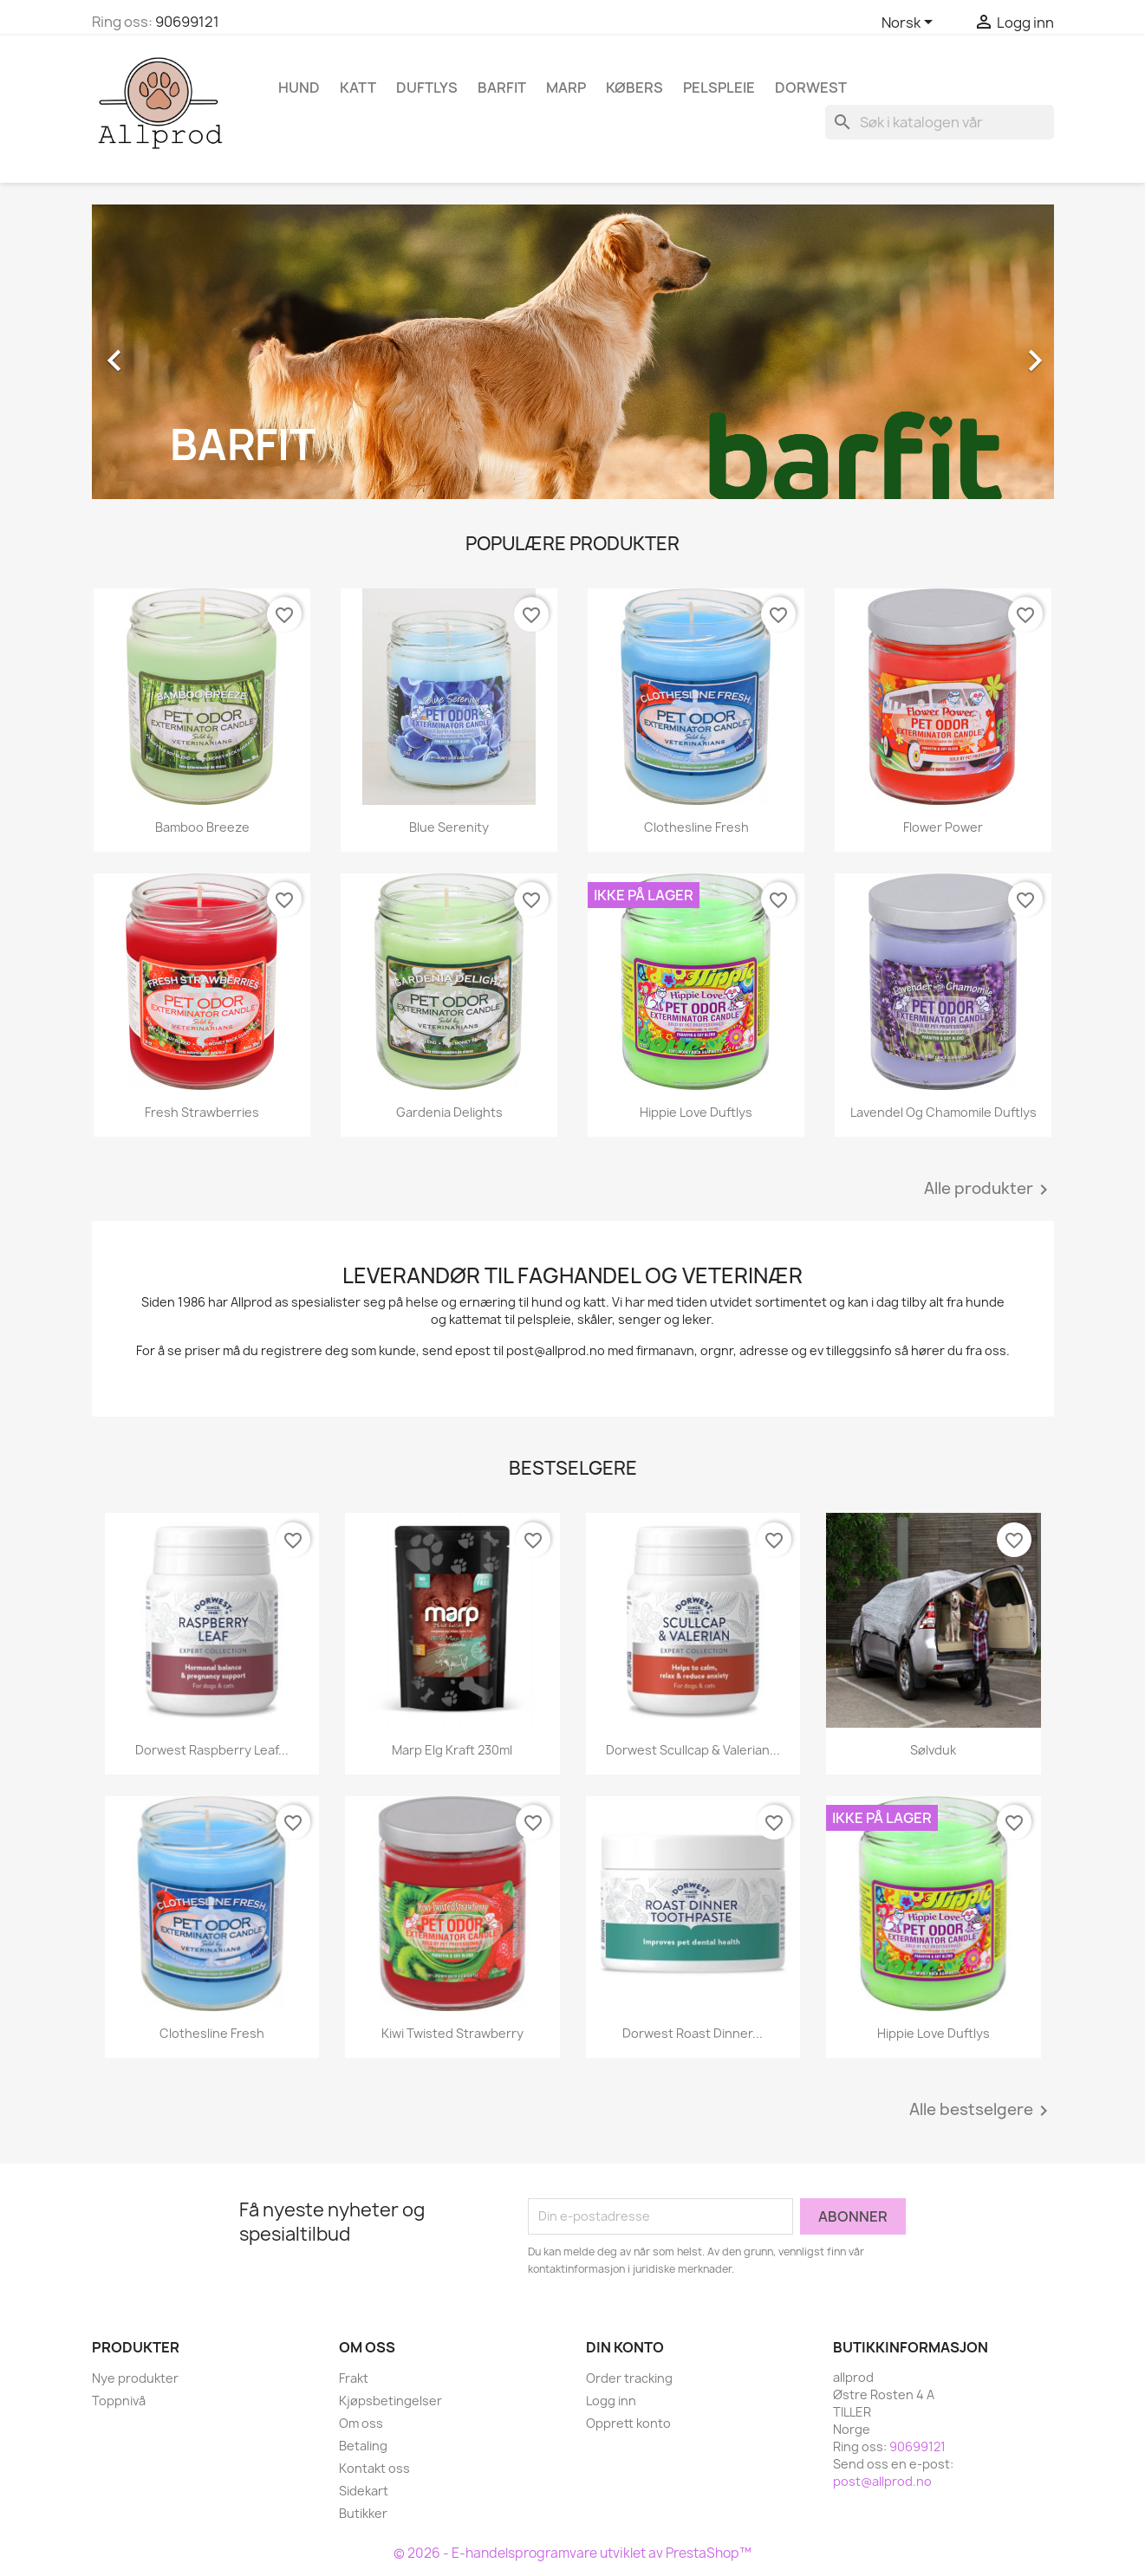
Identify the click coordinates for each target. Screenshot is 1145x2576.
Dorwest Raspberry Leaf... (212, 1750)
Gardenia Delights (449, 1112)
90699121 (187, 21)
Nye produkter (135, 2378)
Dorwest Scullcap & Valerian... (693, 1750)
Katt (358, 87)
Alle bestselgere (981, 2110)
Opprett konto (628, 2423)
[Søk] (939, 122)
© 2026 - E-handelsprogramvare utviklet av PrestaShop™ (572, 2553)
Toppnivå (119, 2400)
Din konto (625, 2347)
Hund (299, 87)
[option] (573, 351)
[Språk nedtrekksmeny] (910, 23)
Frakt (353, 2378)
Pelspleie (719, 87)
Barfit (502, 87)
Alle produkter (989, 1189)
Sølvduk (933, 1750)
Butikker (363, 2513)
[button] (164, 351)
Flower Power (943, 827)
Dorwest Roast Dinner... (692, 2033)
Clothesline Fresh (696, 827)
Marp (566, 87)
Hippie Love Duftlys (696, 1112)
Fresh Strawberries (202, 1112)
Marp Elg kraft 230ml (452, 1750)
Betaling (363, 2445)
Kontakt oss (374, 2468)
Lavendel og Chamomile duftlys (943, 1112)
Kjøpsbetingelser (390, 2400)
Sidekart (363, 2490)
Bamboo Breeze (202, 827)
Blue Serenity (449, 827)
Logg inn (611, 2400)
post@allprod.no (882, 2481)
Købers (634, 87)
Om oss (361, 2423)
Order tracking (629, 2378)
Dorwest (811, 87)
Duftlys (427, 87)
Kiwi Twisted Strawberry (452, 2033)
